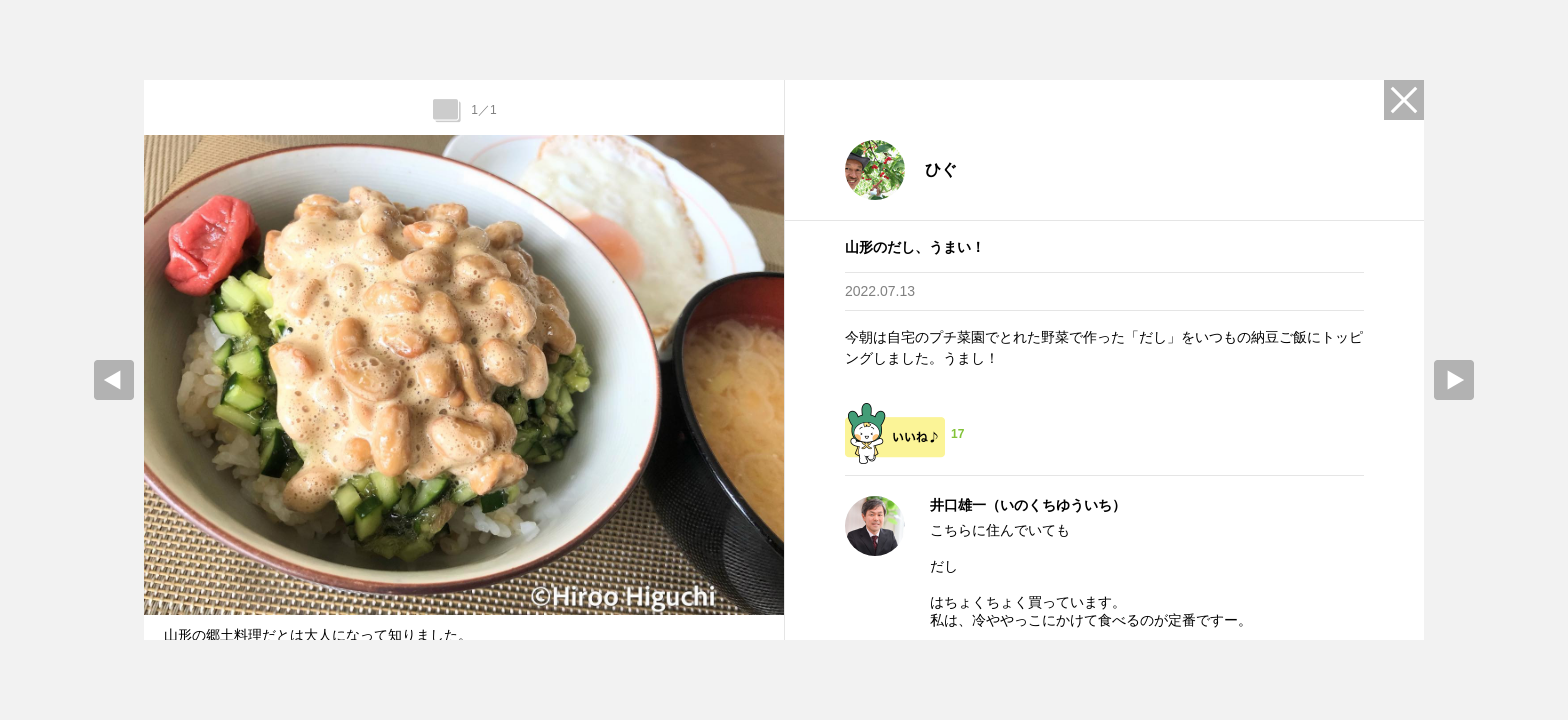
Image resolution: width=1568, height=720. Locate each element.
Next (1454, 380)
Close (1404, 100)
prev (114, 380)
